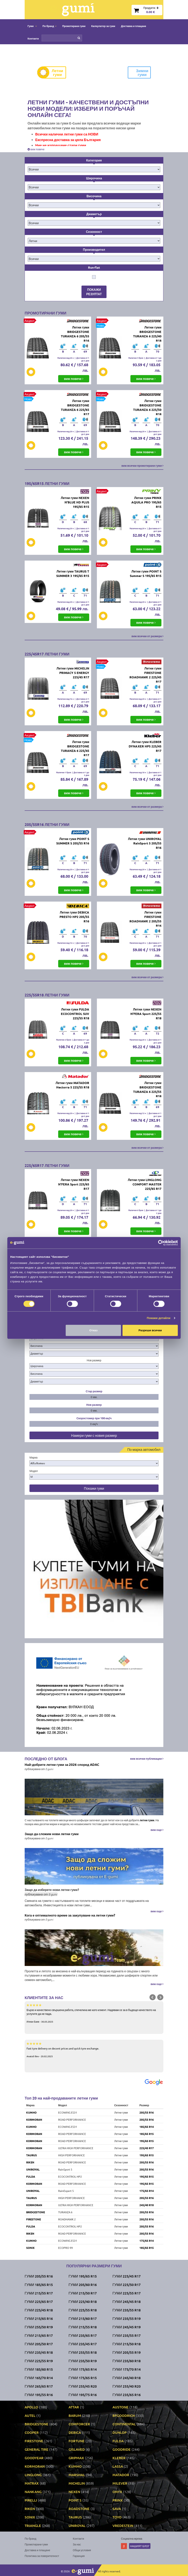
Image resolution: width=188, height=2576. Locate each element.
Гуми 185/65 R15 (39, 2284)
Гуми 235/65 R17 (83, 2335)
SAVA (116, 2508)
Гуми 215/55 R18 (83, 2327)
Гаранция (79, 2556)
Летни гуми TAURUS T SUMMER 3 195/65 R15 (72, 573)
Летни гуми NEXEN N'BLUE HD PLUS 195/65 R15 (75, 502)
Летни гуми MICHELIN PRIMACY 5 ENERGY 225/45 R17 (73, 672)
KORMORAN (34, 2119)
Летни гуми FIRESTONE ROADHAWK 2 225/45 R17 (145, 675)
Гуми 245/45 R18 (126, 2301)
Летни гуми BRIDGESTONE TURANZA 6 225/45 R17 (75, 748)
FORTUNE (77, 2441)
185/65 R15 (146, 2134)
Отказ (93, 1330)
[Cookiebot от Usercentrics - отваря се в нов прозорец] (161, 1243)
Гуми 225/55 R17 (126, 2293)
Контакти (33, 38)
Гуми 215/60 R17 (83, 2318)
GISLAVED (77, 2449)
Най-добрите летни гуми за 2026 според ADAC (62, 1765)
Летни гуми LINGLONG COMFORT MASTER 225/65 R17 (144, 1184)
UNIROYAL (33, 2169)
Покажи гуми (94, 1488)
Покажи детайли (158, 1318)
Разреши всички (150, 1330)
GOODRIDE (121, 2449)
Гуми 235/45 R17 (83, 2344)
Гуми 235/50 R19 (83, 2361)
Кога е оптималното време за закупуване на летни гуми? (70, 1915)
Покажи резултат (94, 292)
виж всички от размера (147, 636)
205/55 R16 (146, 2112)
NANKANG (33, 2491)
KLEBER (119, 2458)
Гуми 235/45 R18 (39, 2352)
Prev (152, 1997)
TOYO (117, 2517)
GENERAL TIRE (36, 2449)
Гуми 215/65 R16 (39, 2318)
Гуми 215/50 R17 (83, 2293)
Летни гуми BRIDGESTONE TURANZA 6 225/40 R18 (147, 334)
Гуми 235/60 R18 (126, 2361)
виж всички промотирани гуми (142, 465)
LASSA (117, 2466)
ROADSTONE (79, 2508)
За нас (77, 2544)
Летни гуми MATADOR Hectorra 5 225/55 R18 (72, 1085)
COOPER (32, 2432)
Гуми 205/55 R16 (39, 2276)
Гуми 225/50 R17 (126, 2284)
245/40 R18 (146, 2205)
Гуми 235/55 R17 (126, 2335)
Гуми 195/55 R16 (39, 2394)
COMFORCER (79, 2424)
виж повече (36, 149)
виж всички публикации (146, 1758)
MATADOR (120, 2474)
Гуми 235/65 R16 (126, 2394)
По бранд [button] (50, 26)
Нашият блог (139, 2546)
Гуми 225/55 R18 (83, 2310)
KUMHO (31, 2112)
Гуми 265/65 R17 (39, 2386)
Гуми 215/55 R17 (39, 2293)
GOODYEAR (34, 2458)
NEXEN (74, 2491)
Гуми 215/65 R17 (39, 2335)
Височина (93, 196)
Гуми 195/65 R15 (83, 2276)
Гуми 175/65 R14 (83, 2369)
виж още (157, 1829)
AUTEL (30, 2415)
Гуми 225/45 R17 (126, 2276)
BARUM (75, 2415)
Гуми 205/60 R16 (83, 2284)
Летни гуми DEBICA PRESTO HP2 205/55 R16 (74, 916)
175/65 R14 (146, 2190)
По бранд (30, 2538)
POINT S (75, 2500)
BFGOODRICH (123, 2415)
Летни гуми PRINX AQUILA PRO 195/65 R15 (146, 502)
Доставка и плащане (133, 26)
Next (160, 1997)
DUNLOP (119, 2432)
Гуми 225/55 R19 (39, 2361)
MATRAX (32, 2483)
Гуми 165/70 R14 (39, 2377)
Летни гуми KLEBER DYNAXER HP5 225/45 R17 (145, 746)
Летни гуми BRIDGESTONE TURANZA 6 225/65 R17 (75, 407)
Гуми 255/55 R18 (83, 2352)
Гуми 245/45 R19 (126, 2327)
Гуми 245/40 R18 (126, 2377)
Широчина (94, 178)
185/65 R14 (146, 2126)
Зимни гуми (138, 72)
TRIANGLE (33, 2525)
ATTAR (74, 2407)
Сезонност (94, 232)
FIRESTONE (33, 2219)
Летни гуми (53, 72)
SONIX (30, 2247)
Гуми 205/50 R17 (39, 2344)
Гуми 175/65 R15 (83, 2377)
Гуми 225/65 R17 (39, 2301)
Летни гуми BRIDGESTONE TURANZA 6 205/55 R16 (75, 334)
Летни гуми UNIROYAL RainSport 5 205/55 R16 (144, 843)
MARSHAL (77, 2474)
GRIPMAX (76, 2458)
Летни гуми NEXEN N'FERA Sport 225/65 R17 (73, 1184)
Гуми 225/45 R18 (39, 2310)
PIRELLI (31, 2500)
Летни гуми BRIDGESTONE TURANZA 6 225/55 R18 (147, 1089)
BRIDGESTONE (35, 2212)
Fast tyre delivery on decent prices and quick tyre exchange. (94, 2050)
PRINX (117, 2500)
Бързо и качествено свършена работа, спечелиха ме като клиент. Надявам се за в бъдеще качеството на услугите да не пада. (94, 2013)
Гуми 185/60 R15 (39, 2369)
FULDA (30, 2176)
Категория (94, 160)
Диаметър (94, 214)
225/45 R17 (146, 2148)
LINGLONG (33, 2474)
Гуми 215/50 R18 (126, 2344)
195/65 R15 (146, 2141)
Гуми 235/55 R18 (126, 2310)
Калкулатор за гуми (103, 26)
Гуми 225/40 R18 (83, 2301)
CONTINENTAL (124, 2424)
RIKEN (30, 2162)
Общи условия (82, 2550)
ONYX (117, 2491)
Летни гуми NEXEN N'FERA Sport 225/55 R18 (145, 1013)
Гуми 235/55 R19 (126, 2318)
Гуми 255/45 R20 (83, 2386)
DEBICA (75, 2432)
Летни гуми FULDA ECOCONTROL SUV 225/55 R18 (75, 1013)
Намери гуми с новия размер (94, 1435)
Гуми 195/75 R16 (83, 2394)
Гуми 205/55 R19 (126, 2352)
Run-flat (94, 267)
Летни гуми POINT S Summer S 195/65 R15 (145, 573)
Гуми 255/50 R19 (39, 2327)
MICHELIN (77, 2483)
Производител (94, 249)
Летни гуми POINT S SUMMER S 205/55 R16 (72, 841)
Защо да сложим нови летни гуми (52, 1834)
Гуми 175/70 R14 (126, 2369)
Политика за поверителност (42, 2556)
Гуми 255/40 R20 (126, 2386)
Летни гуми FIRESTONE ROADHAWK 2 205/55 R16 (145, 919)
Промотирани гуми (74, 26)
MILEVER (119, 2483)
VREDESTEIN (122, 2525)
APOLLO (31, 2407)
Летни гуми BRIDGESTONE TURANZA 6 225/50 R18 (147, 407)
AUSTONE (120, 2407)
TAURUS (31, 2155)
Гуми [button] (32, 26)
